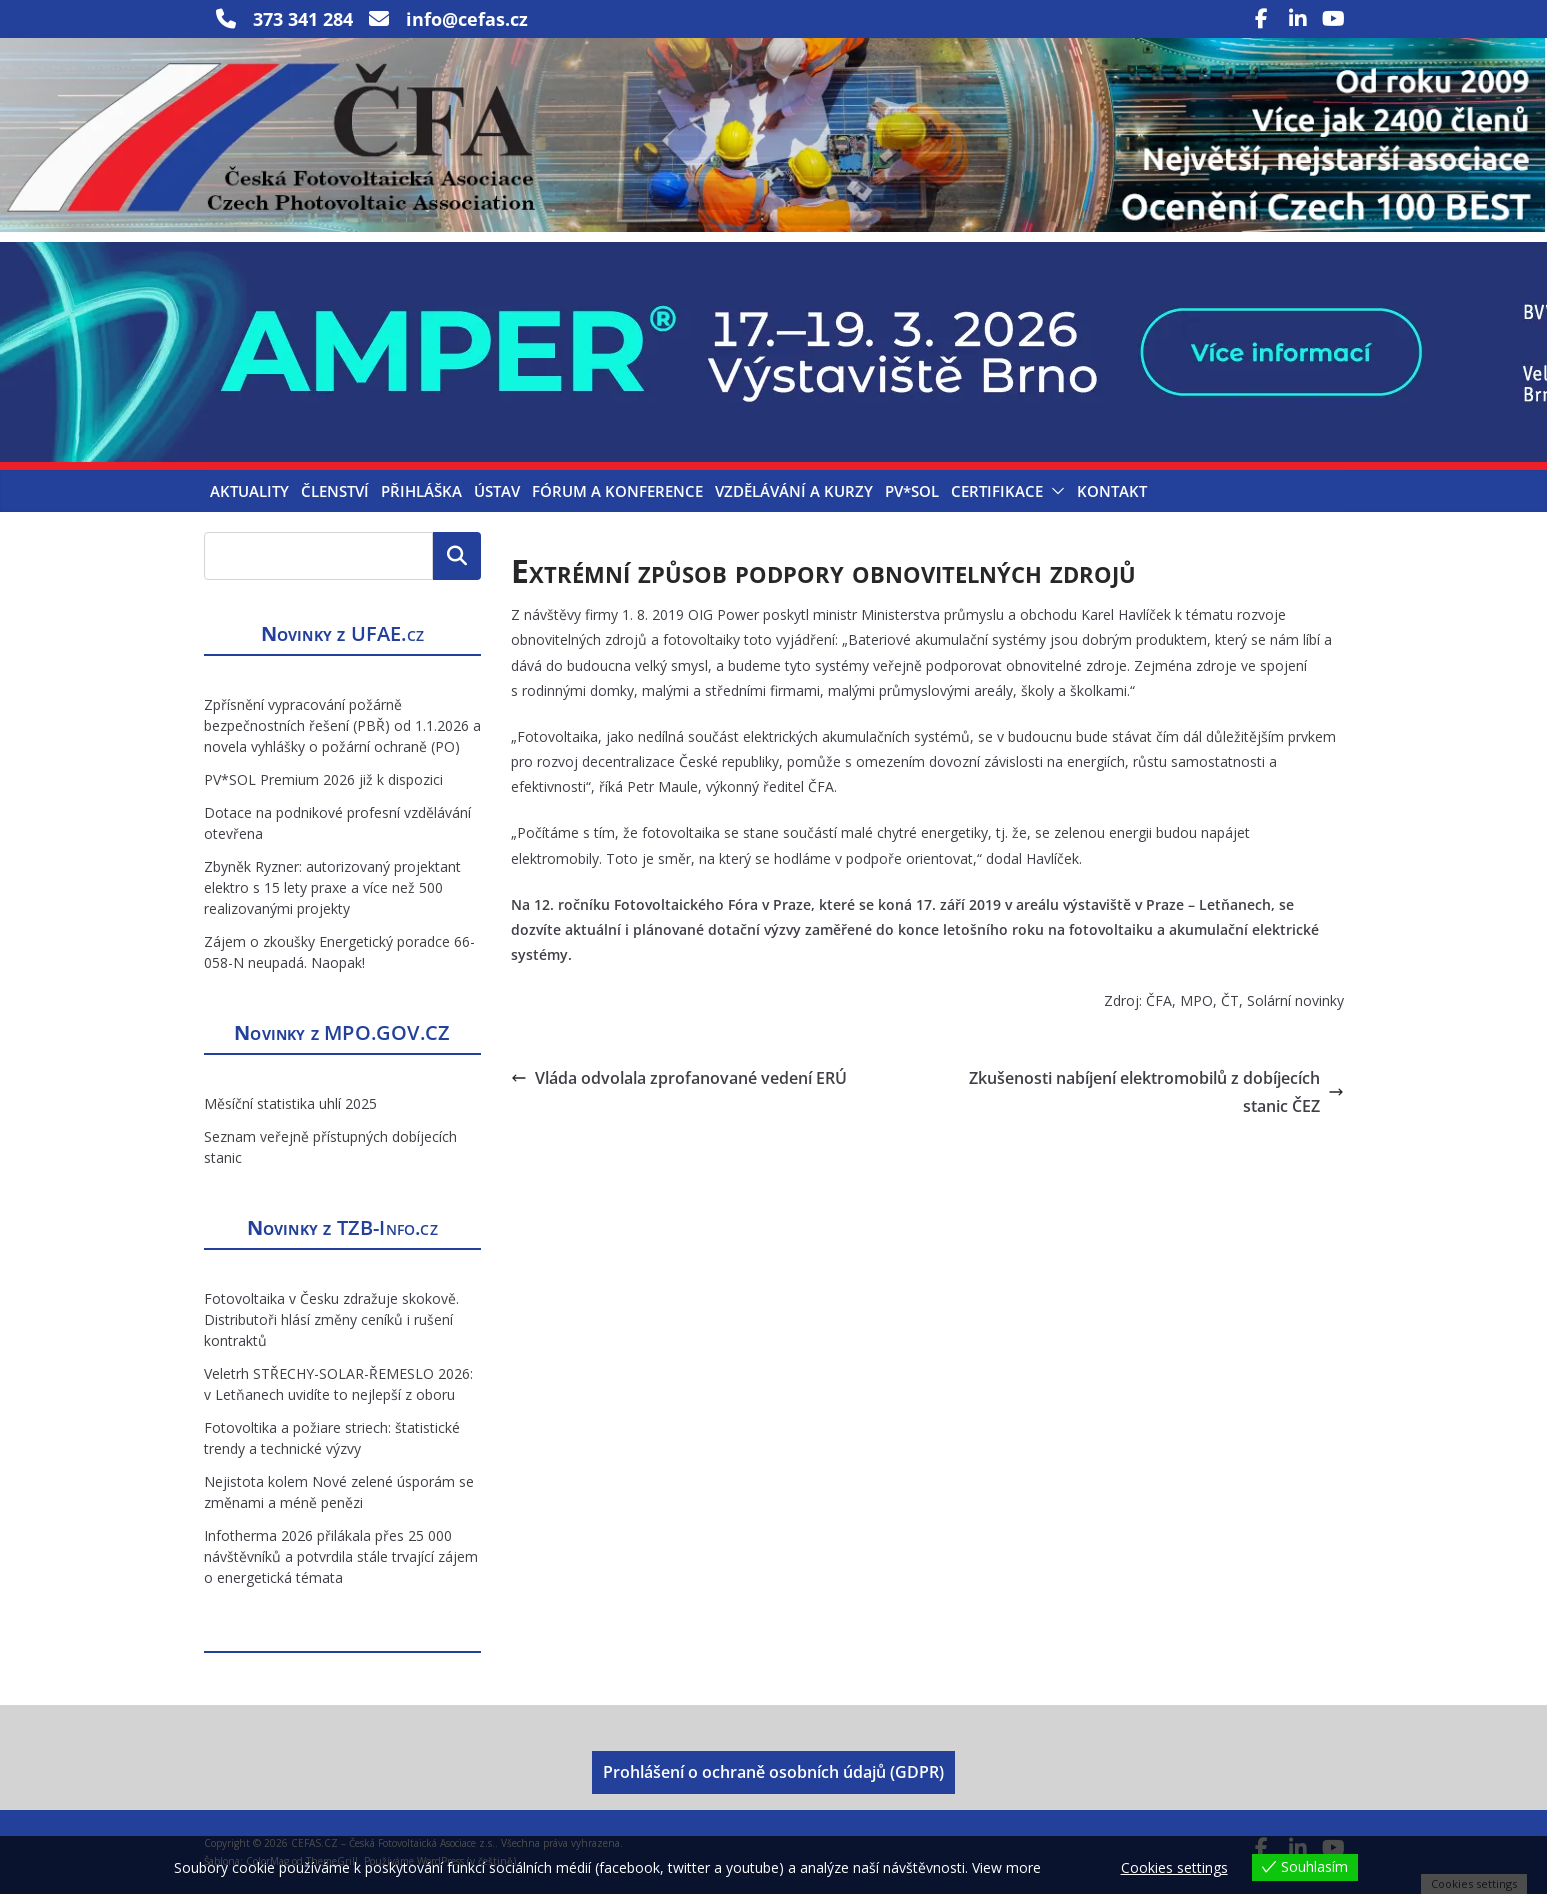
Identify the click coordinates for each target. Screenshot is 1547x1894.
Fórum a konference (617, 491)
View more (1006, 1867)
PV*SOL (912, 491)
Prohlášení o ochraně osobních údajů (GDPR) (773, 1772)
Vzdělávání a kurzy (794, 491)
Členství (335, 491)
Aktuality (249, 491)
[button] (1054, 491)
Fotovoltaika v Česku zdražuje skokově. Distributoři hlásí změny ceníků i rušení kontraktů (331, 1319)
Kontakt (1112, 491)
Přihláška (421, 491)
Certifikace (997, 491)
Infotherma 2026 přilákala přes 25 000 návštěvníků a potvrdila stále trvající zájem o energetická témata (341, 1556)
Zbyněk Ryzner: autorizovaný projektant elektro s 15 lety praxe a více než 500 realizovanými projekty (332, 887)
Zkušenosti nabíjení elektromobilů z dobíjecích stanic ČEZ (1156, 1092)
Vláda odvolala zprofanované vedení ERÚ (679, 1078)
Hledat (457, 556)
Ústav (497, 491)
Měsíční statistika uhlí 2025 (290, 1103)
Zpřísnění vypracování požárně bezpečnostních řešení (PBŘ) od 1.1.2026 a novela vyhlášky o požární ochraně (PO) (342, 725)
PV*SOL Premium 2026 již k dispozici (323, 779)
